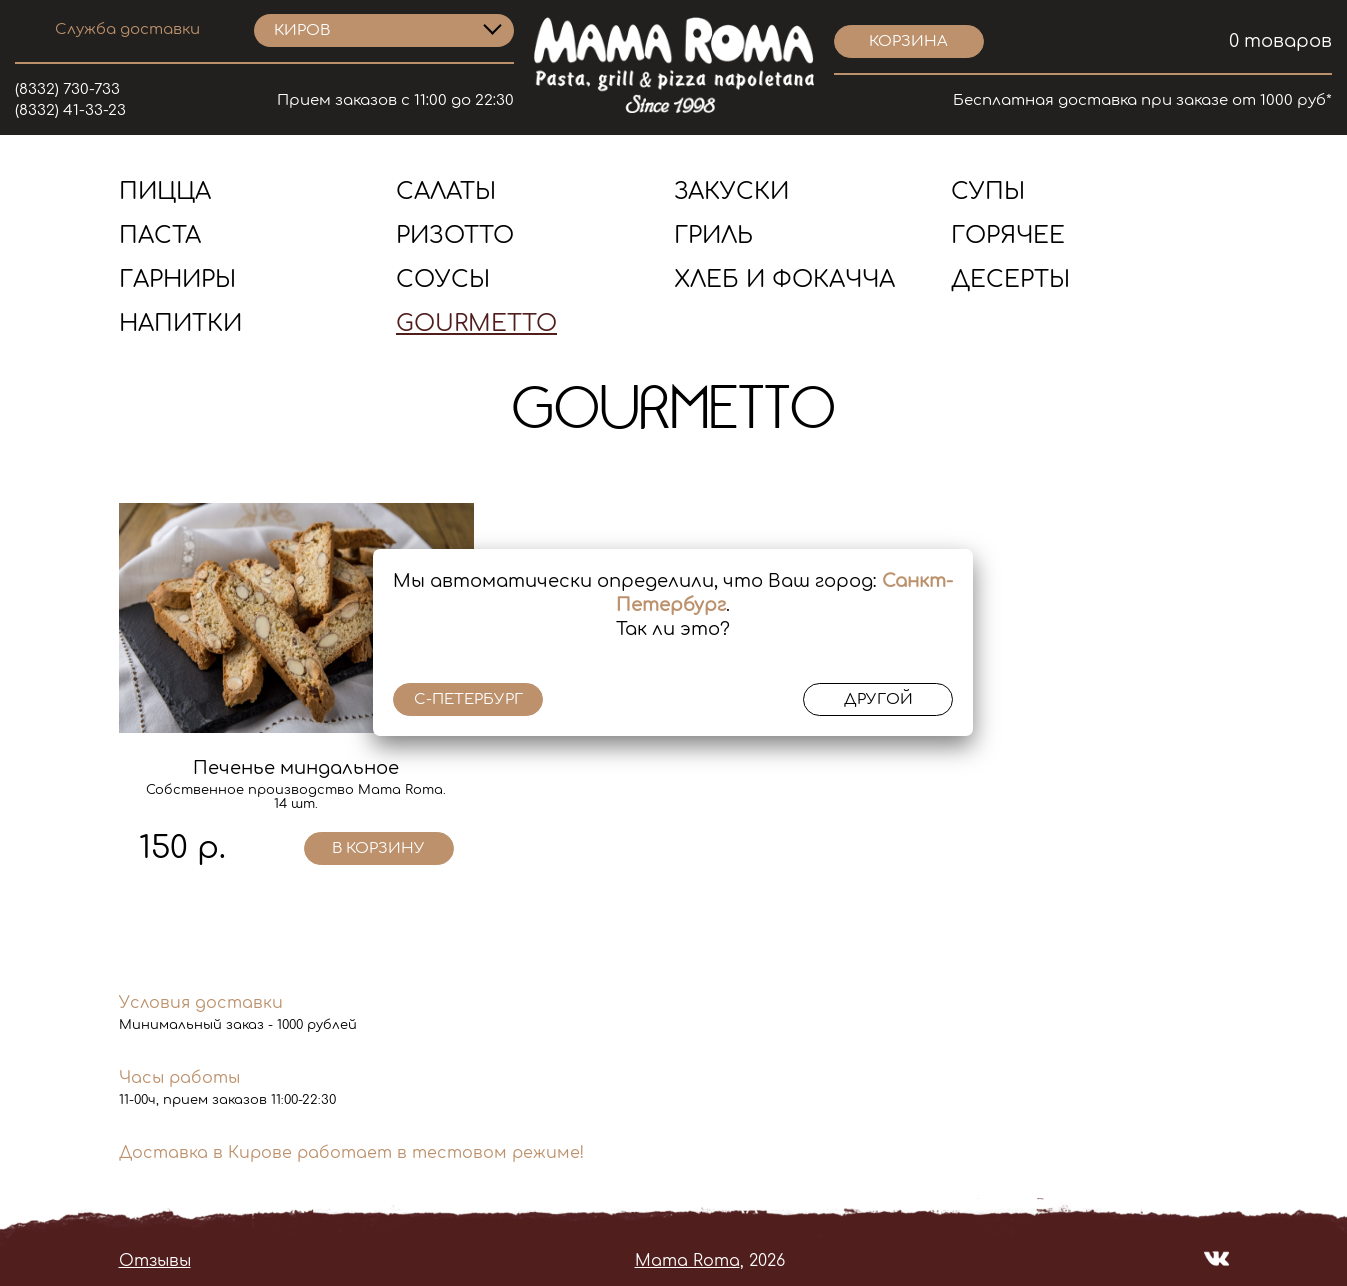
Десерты (1010, 279)
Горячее (1008, 235)
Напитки (180, 323)
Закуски (731, 191)
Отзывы (155, 1261)
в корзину (378, 848)
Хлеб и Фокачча (784, 279)
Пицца (165, 191)
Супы (988, 191)
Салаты (446, 191)
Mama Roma (687, 1261)
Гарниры (177, 279)
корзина (908, 41)
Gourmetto (476, 323)
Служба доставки (127, 29)
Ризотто (455, 235)
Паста (160, 235)
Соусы (443, 279)
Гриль (713, 235)
